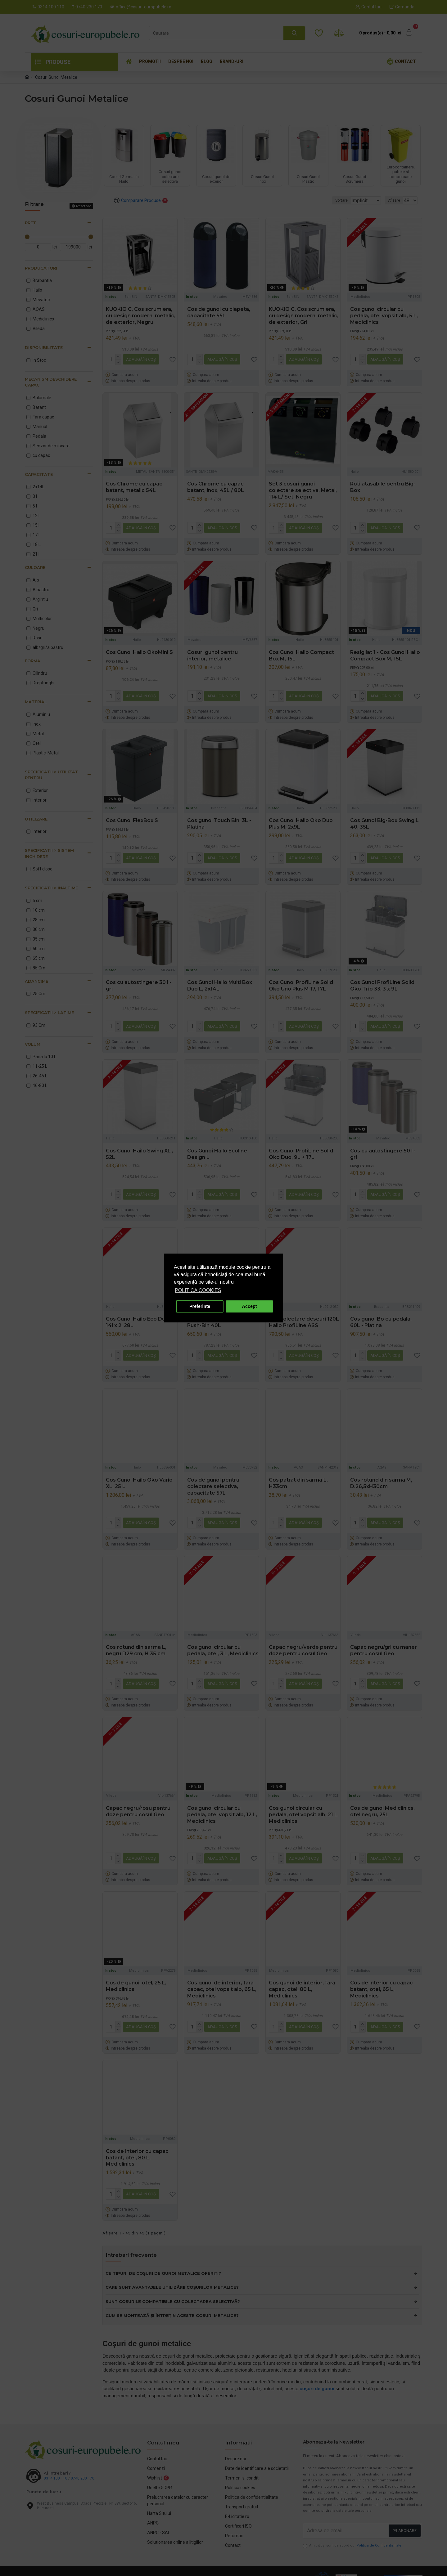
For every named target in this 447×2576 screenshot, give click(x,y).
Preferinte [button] (199, 1306)
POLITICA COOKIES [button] (198, 1290)
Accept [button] (249, 1306)
